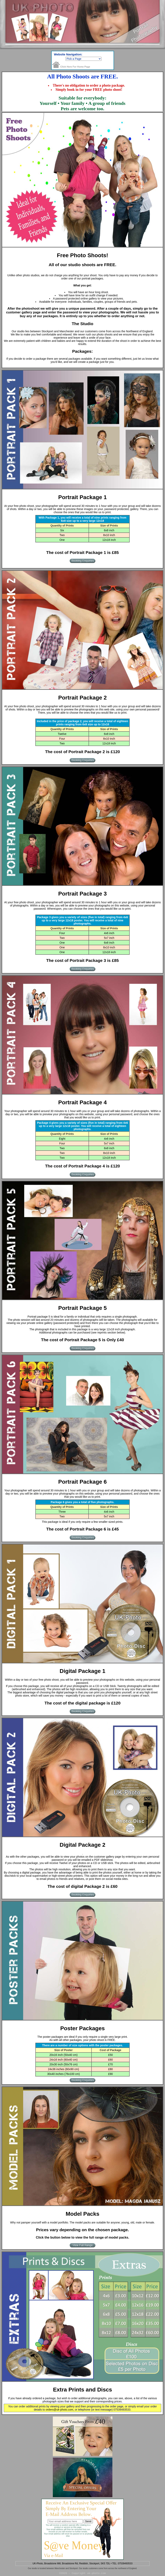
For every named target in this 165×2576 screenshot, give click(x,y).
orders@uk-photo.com (59, 2409)
